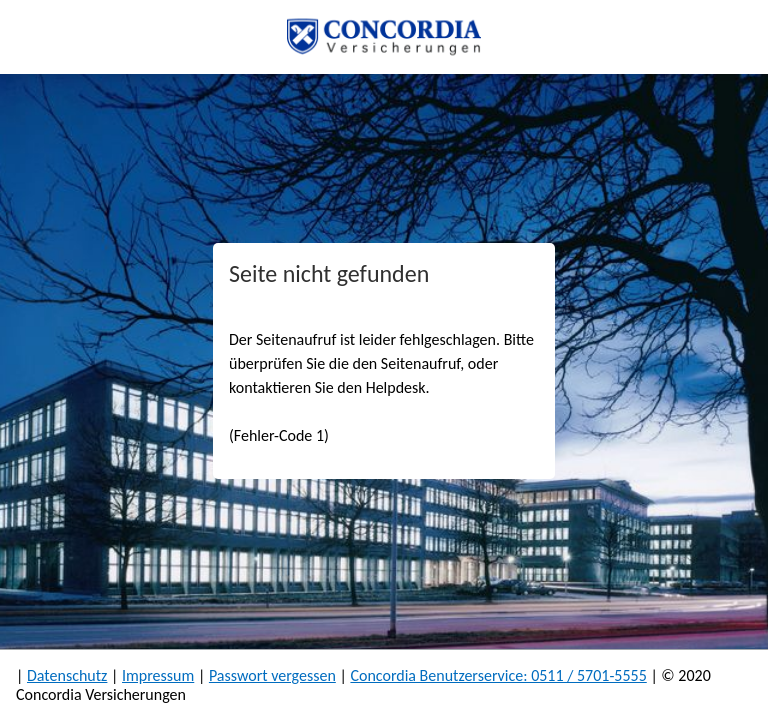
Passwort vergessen (272, 675)
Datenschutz (67, 675)
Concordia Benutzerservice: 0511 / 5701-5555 (498, 675)
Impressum (158, 675)
